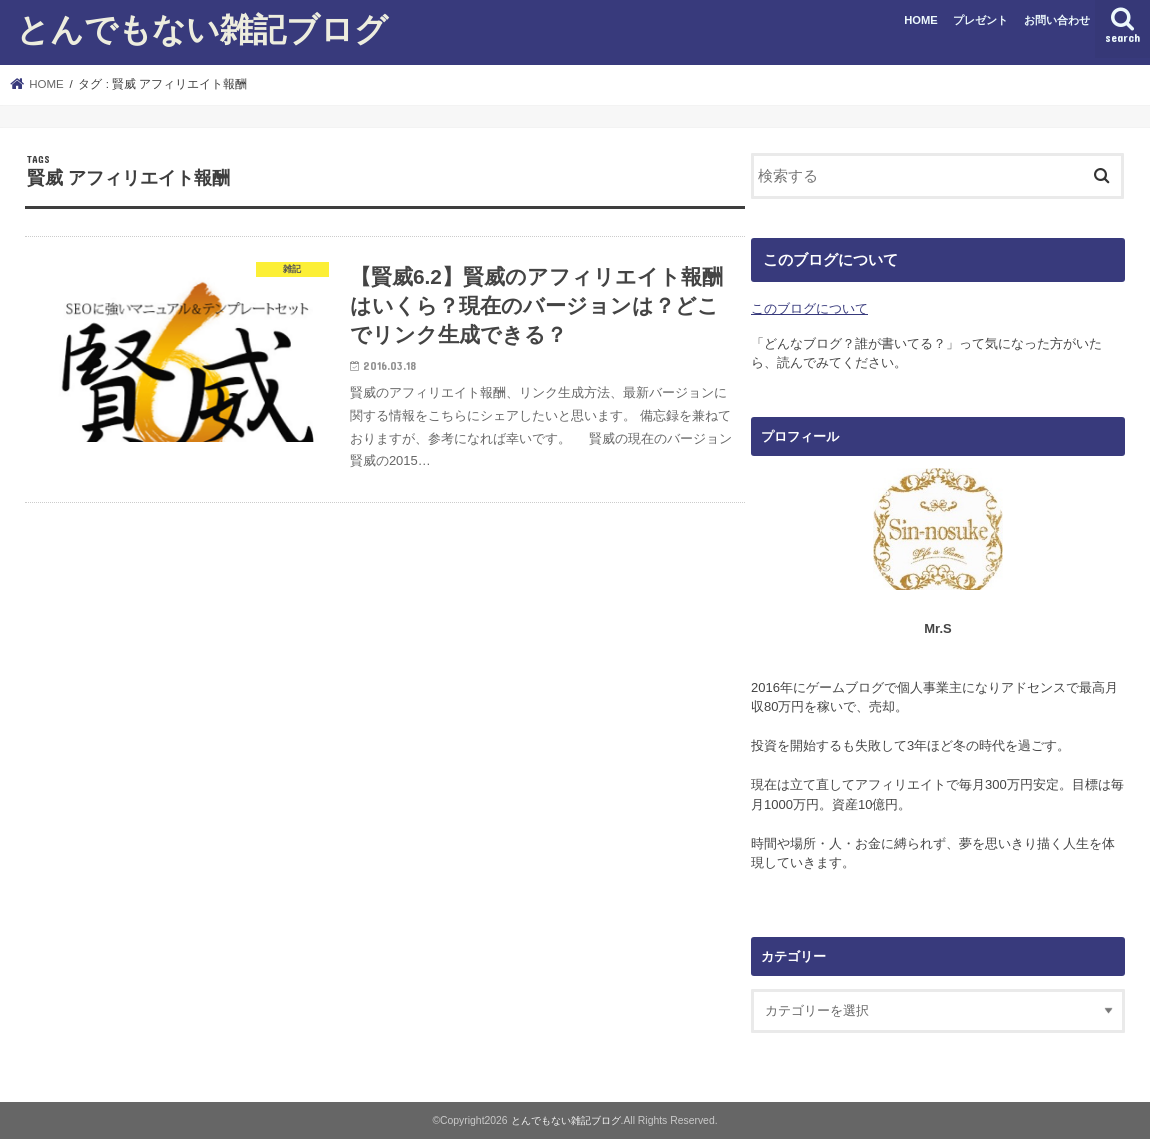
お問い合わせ (1057, 20)
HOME (921, 20)
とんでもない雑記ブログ (202, 28)
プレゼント (980, 20)
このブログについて (809, 308)
